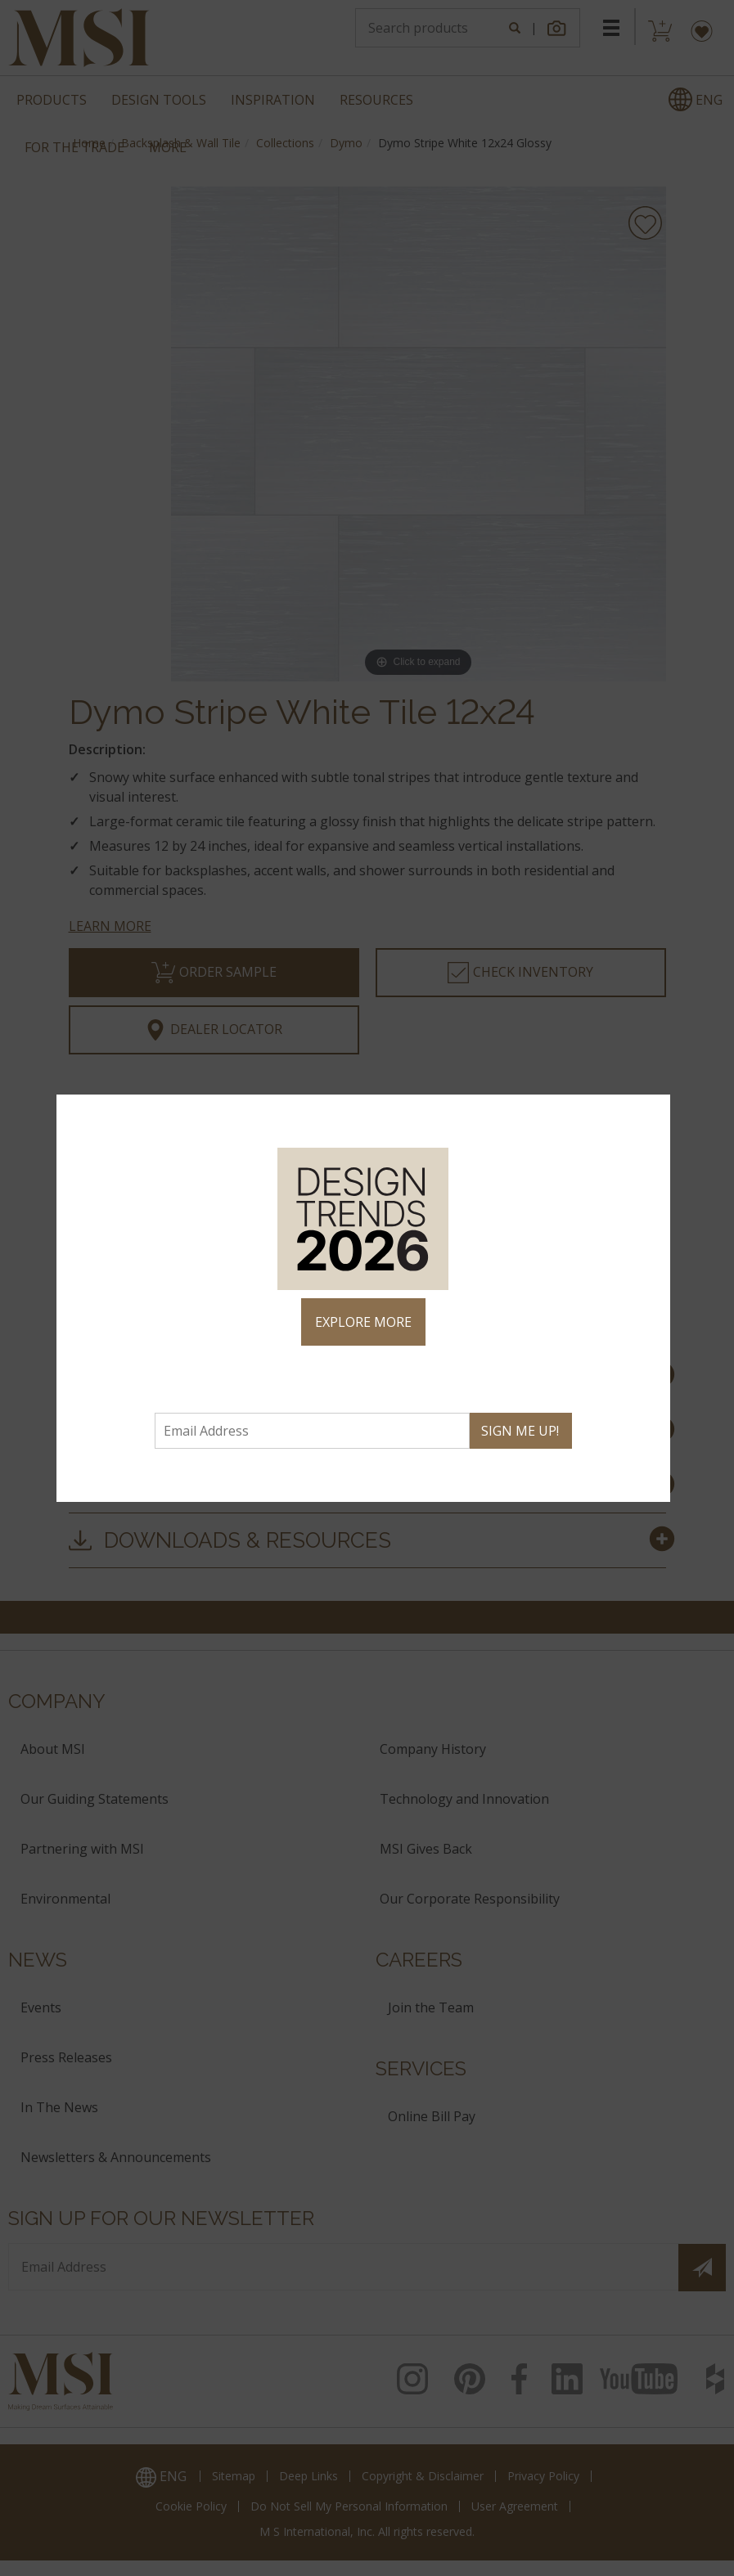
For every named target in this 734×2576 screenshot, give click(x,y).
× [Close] (651, 1114)
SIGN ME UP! (520, 1431)
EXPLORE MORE (363, 1322)
